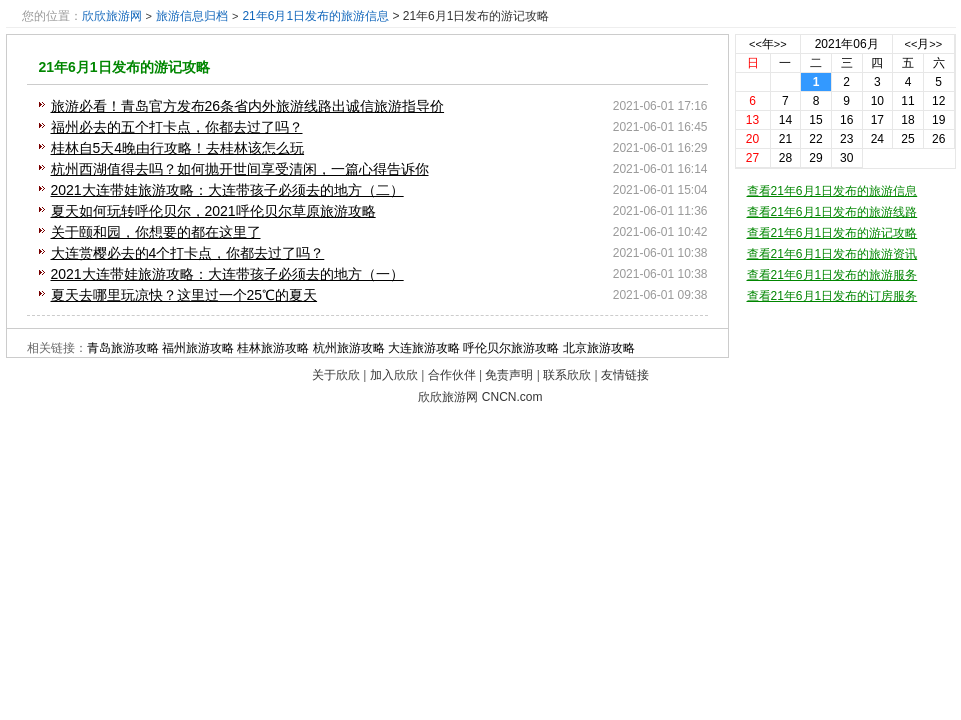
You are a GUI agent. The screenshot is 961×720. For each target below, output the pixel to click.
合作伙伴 (452, 375)
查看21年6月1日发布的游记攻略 (832, 233)
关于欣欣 (336, 375)
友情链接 (625, 375)
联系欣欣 (567, 375)
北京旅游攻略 (599, 348)
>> (780, 44)
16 (846, 120)
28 (785, 158)
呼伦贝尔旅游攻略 (511, 348)
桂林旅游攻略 (273, 348)
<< (755, 44)
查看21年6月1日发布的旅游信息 (832, 191)
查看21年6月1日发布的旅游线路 (832, 212)
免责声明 (509, 375)
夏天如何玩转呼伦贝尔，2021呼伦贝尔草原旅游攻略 (213, 211)
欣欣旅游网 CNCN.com (480, 397)
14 (785, 120)
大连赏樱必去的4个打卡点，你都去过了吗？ (188, 253)
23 (846, 139)
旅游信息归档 (192, 16)
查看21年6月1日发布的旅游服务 (832, 275)
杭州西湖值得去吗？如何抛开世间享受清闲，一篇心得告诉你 (240, 169)
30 (846, 158)
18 (907, 120)
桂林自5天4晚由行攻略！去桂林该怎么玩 (178, 148)
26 (938, 139)
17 (877, 120)
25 (907, 139)
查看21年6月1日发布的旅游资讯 (832, 254)
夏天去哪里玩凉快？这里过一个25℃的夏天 (184, 295)
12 (938, 101)
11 (907, 101)
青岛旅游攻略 (123, 348)
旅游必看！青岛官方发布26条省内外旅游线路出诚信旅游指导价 (248, 106)
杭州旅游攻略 (349, 348)
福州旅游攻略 (198, 348)
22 (815, 139)
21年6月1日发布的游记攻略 (124, 67)
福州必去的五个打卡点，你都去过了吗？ (177, 127)
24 (877, 139)
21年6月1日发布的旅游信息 (315, 16)
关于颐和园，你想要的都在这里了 (156, 232)
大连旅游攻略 (424, 348)
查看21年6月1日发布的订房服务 (832, 296)
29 (815, 158)
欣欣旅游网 (112, 16)
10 (877, 101)
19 (938, 120)
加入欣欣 (394, 375)
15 (815, 120)
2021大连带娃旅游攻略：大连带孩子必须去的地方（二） (227, 190)
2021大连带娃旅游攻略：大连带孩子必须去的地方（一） (227, 274)
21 (785, 139)
